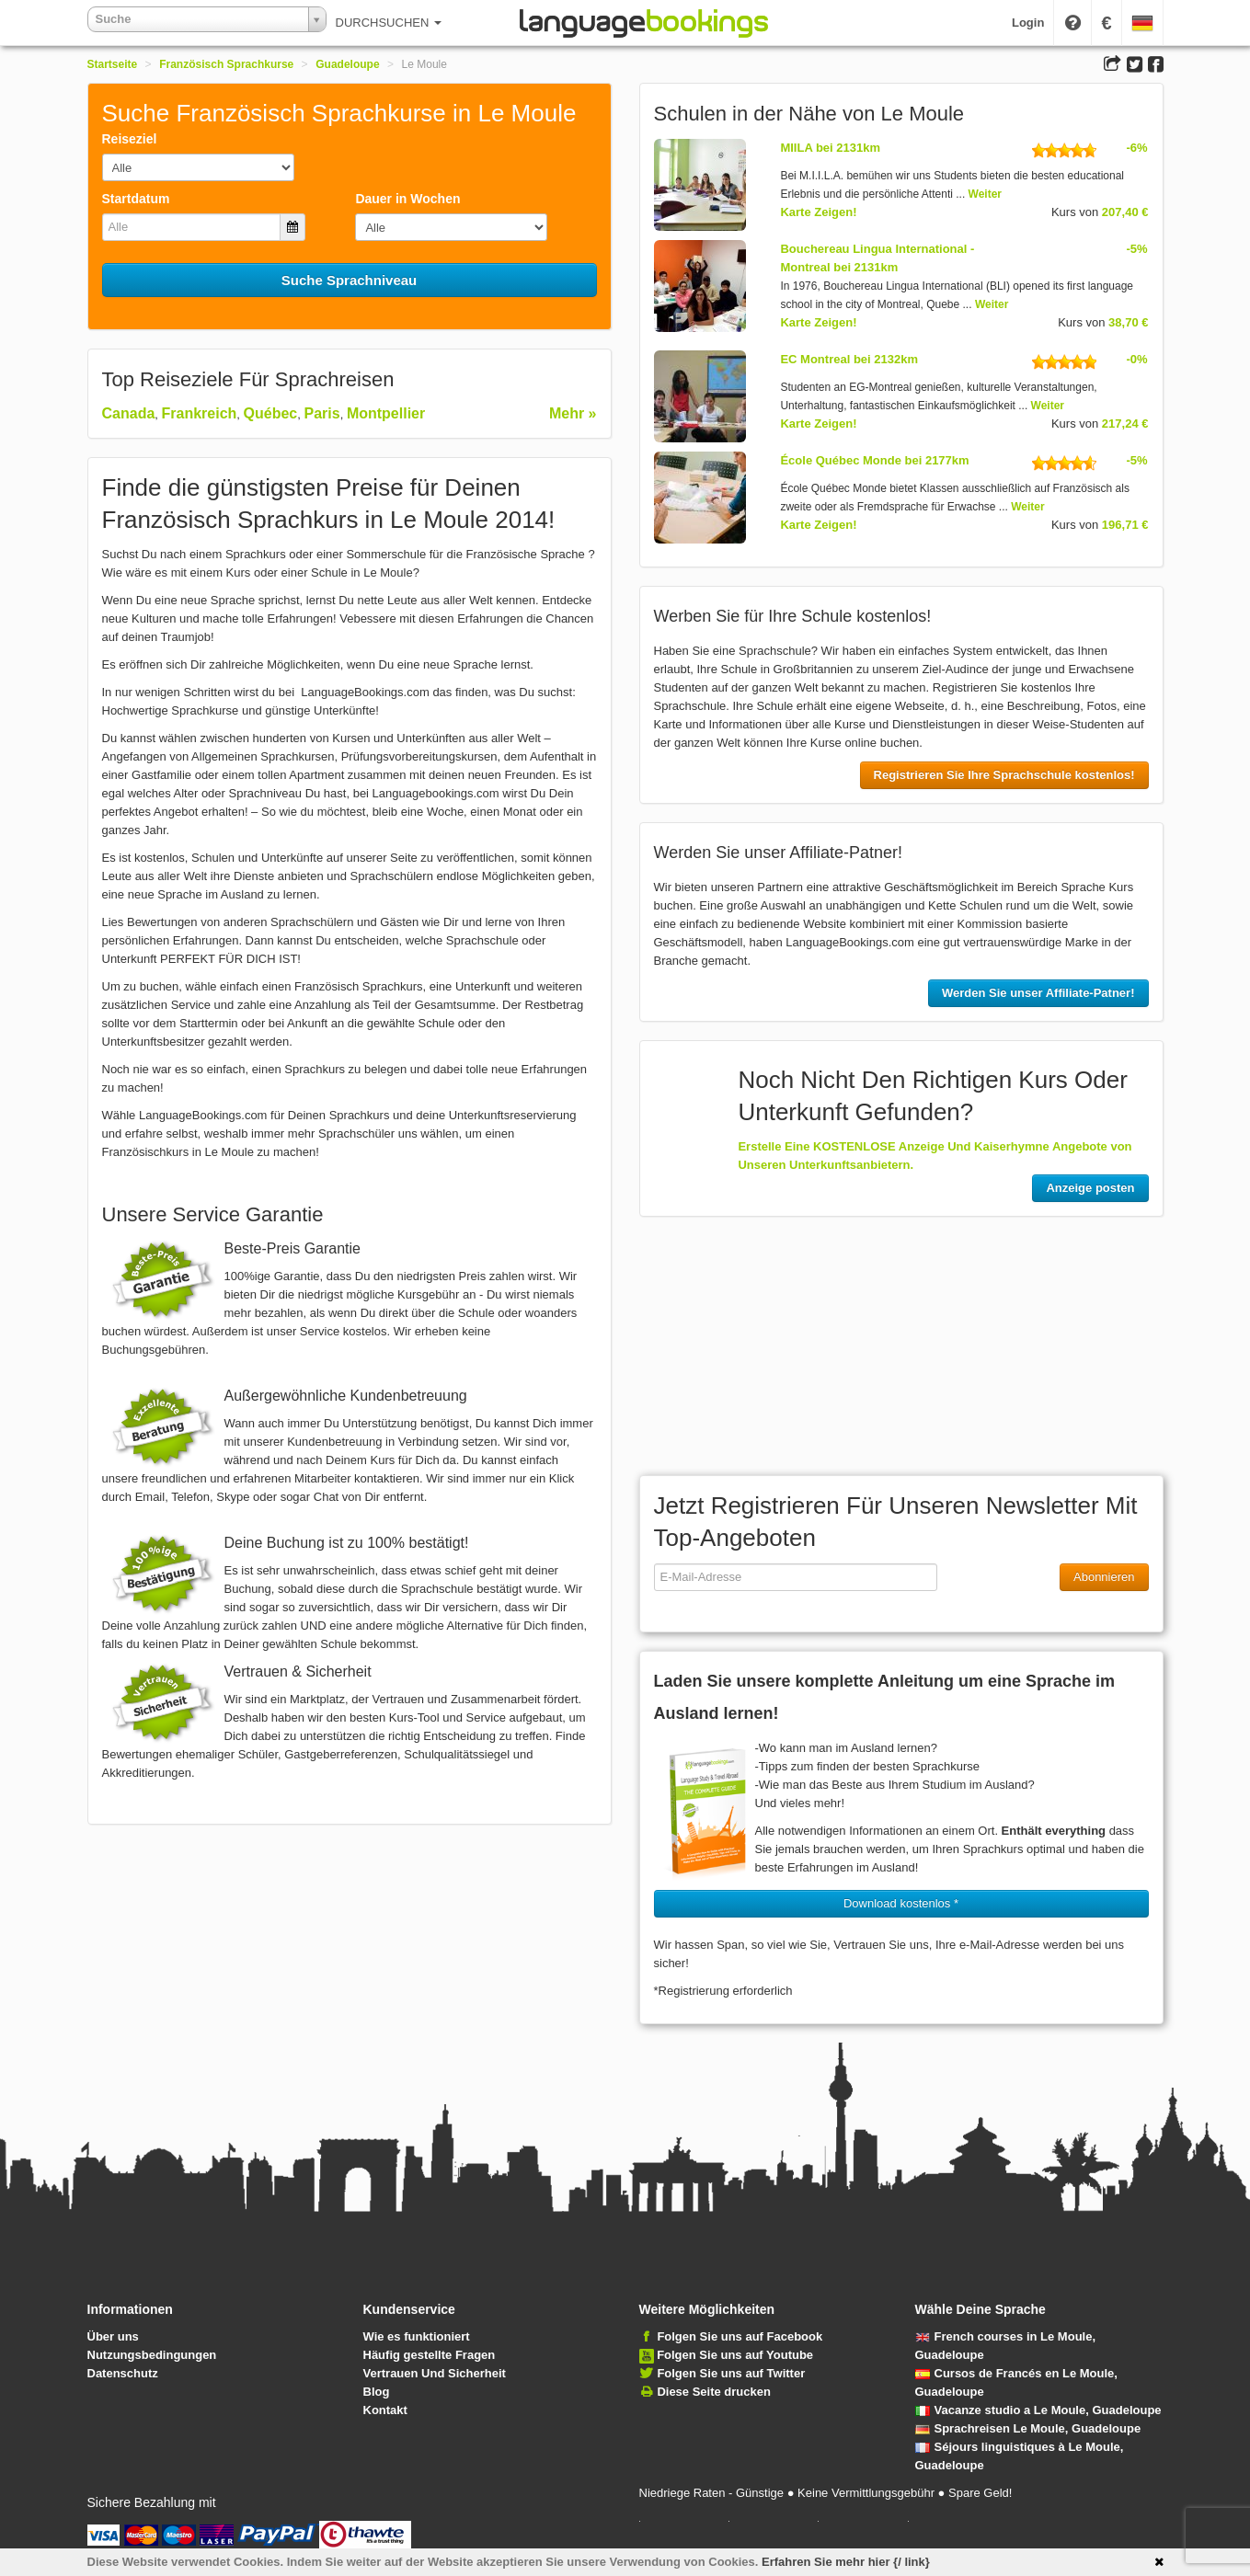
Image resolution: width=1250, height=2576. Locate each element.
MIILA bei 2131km (830, 148)
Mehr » (573, 413)
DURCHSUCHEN (389, 22)
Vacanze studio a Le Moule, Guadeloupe (1038, 2410)
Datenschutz (122, 2373)
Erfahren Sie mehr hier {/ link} (846, 2562)
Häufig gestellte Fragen (429, 2355)
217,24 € (1125, 423)
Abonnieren (1104, 1577)
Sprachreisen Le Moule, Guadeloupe (1028, 2428)
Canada (128, 413)
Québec (271, 413)
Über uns (113, 2336)
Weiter (985, 194)
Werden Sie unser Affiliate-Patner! (1038, 993)
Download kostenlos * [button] (900, 1903)
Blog (376, 2392)
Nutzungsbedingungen (152, 2355)
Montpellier (386, 413)
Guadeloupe (347, 64)
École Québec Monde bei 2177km (874, 460)
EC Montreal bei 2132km (849, 359)
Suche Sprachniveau (349, 280)
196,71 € (1125, 525)
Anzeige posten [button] (1090, 1188)
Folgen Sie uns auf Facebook (739, 2336)
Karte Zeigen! (818, 212)
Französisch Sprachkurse (226, 64)
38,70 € (1128, 322)
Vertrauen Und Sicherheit (434, 2373)
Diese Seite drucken (714, 2392)
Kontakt (385, 2410)
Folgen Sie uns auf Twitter (731, 2373)
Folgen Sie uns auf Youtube (735, 2355)
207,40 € (1125, 212)
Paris (322, 413)
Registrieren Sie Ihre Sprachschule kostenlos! (1004, 775)
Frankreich (199, 413)
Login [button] (1028, 22)
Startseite (112, 64)
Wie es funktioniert (416, 2336)
